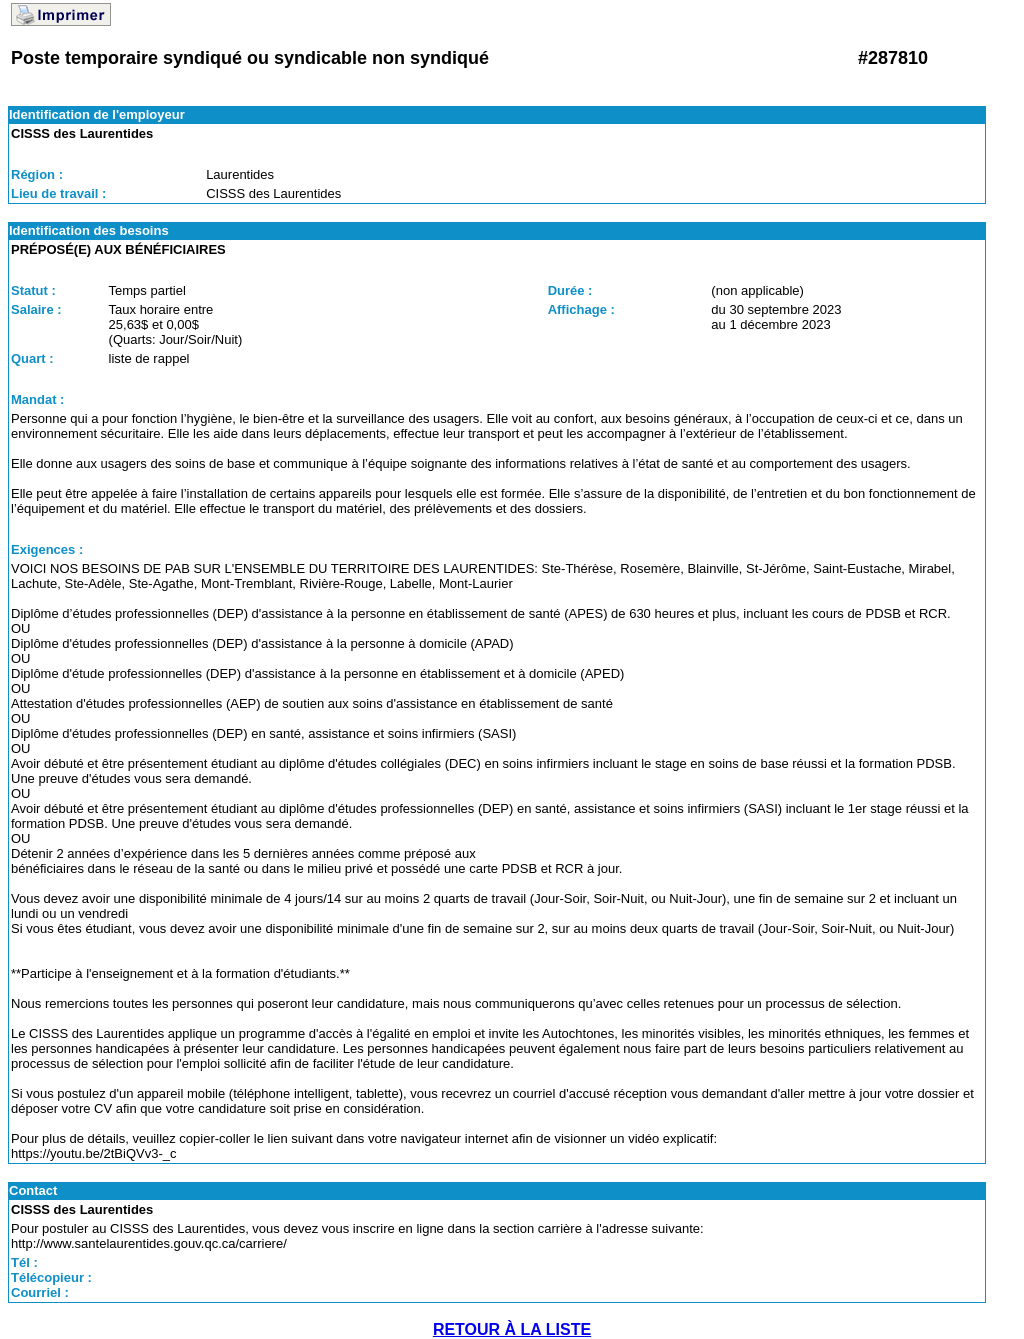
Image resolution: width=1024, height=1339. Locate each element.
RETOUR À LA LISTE (512, 1329)
